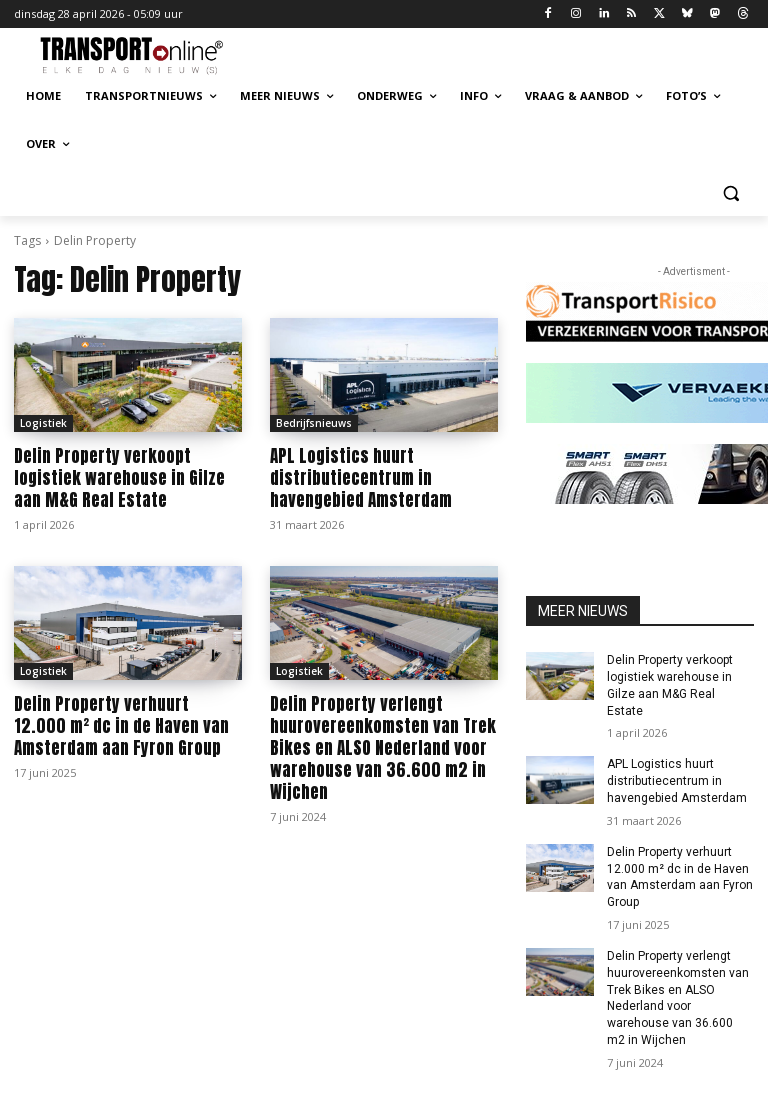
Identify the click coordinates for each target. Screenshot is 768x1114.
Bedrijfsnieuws (314, 423)
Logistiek (43, 423)
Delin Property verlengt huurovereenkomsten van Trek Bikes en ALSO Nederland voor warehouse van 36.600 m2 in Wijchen (383, 748)
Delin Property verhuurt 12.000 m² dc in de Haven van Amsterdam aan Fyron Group (121, 726)
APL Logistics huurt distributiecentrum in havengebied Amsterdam (361, 478)
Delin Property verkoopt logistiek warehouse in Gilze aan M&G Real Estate (119, 478)
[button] (730, 192)
